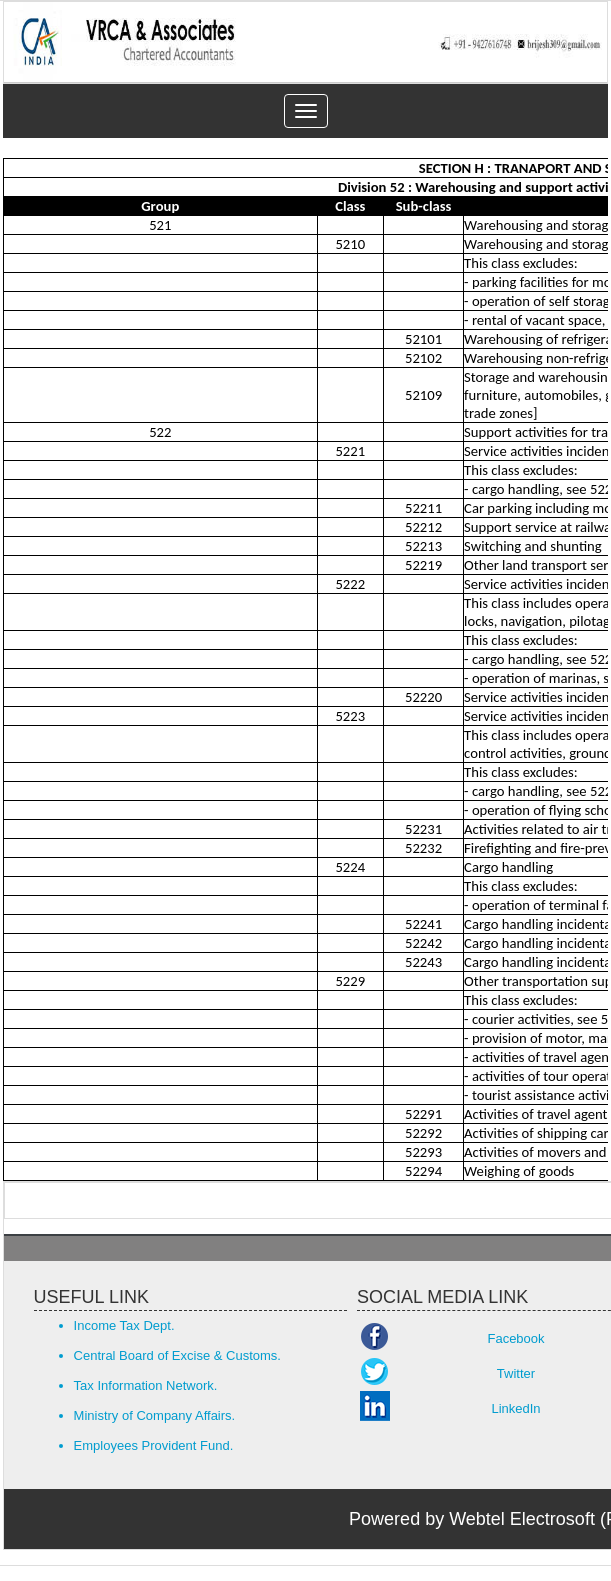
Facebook (515, 1338)
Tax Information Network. (146, 1385)
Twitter (516, 1373)
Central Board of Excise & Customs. (177, 1355)
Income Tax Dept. (124, 1325)
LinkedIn (515, 1408)
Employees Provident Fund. (154, 1445)
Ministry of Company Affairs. (155, 1415)
